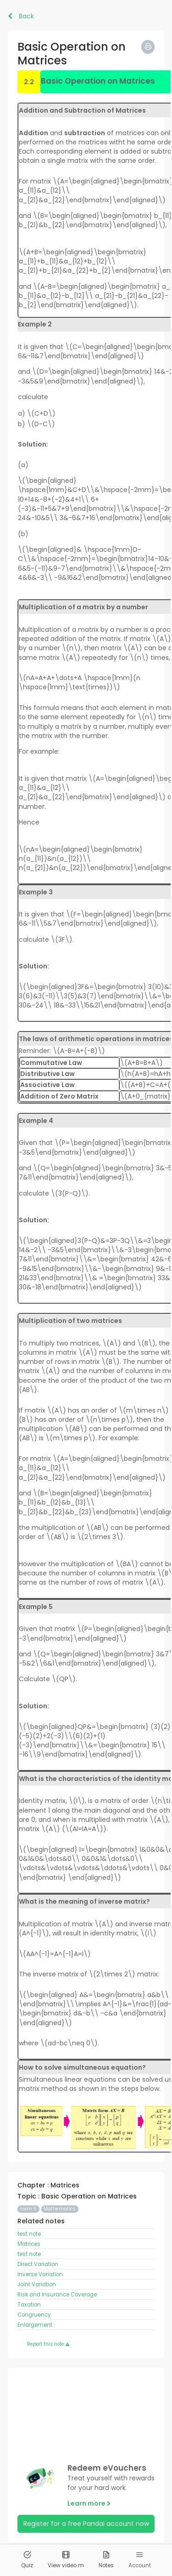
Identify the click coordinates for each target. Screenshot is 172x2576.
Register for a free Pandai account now (86, 2523)
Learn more (89, 2503)
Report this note (48, 2344)
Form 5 (28, 2209)
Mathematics (60, 2209)
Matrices (28, 2244)
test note (29, 2234)
